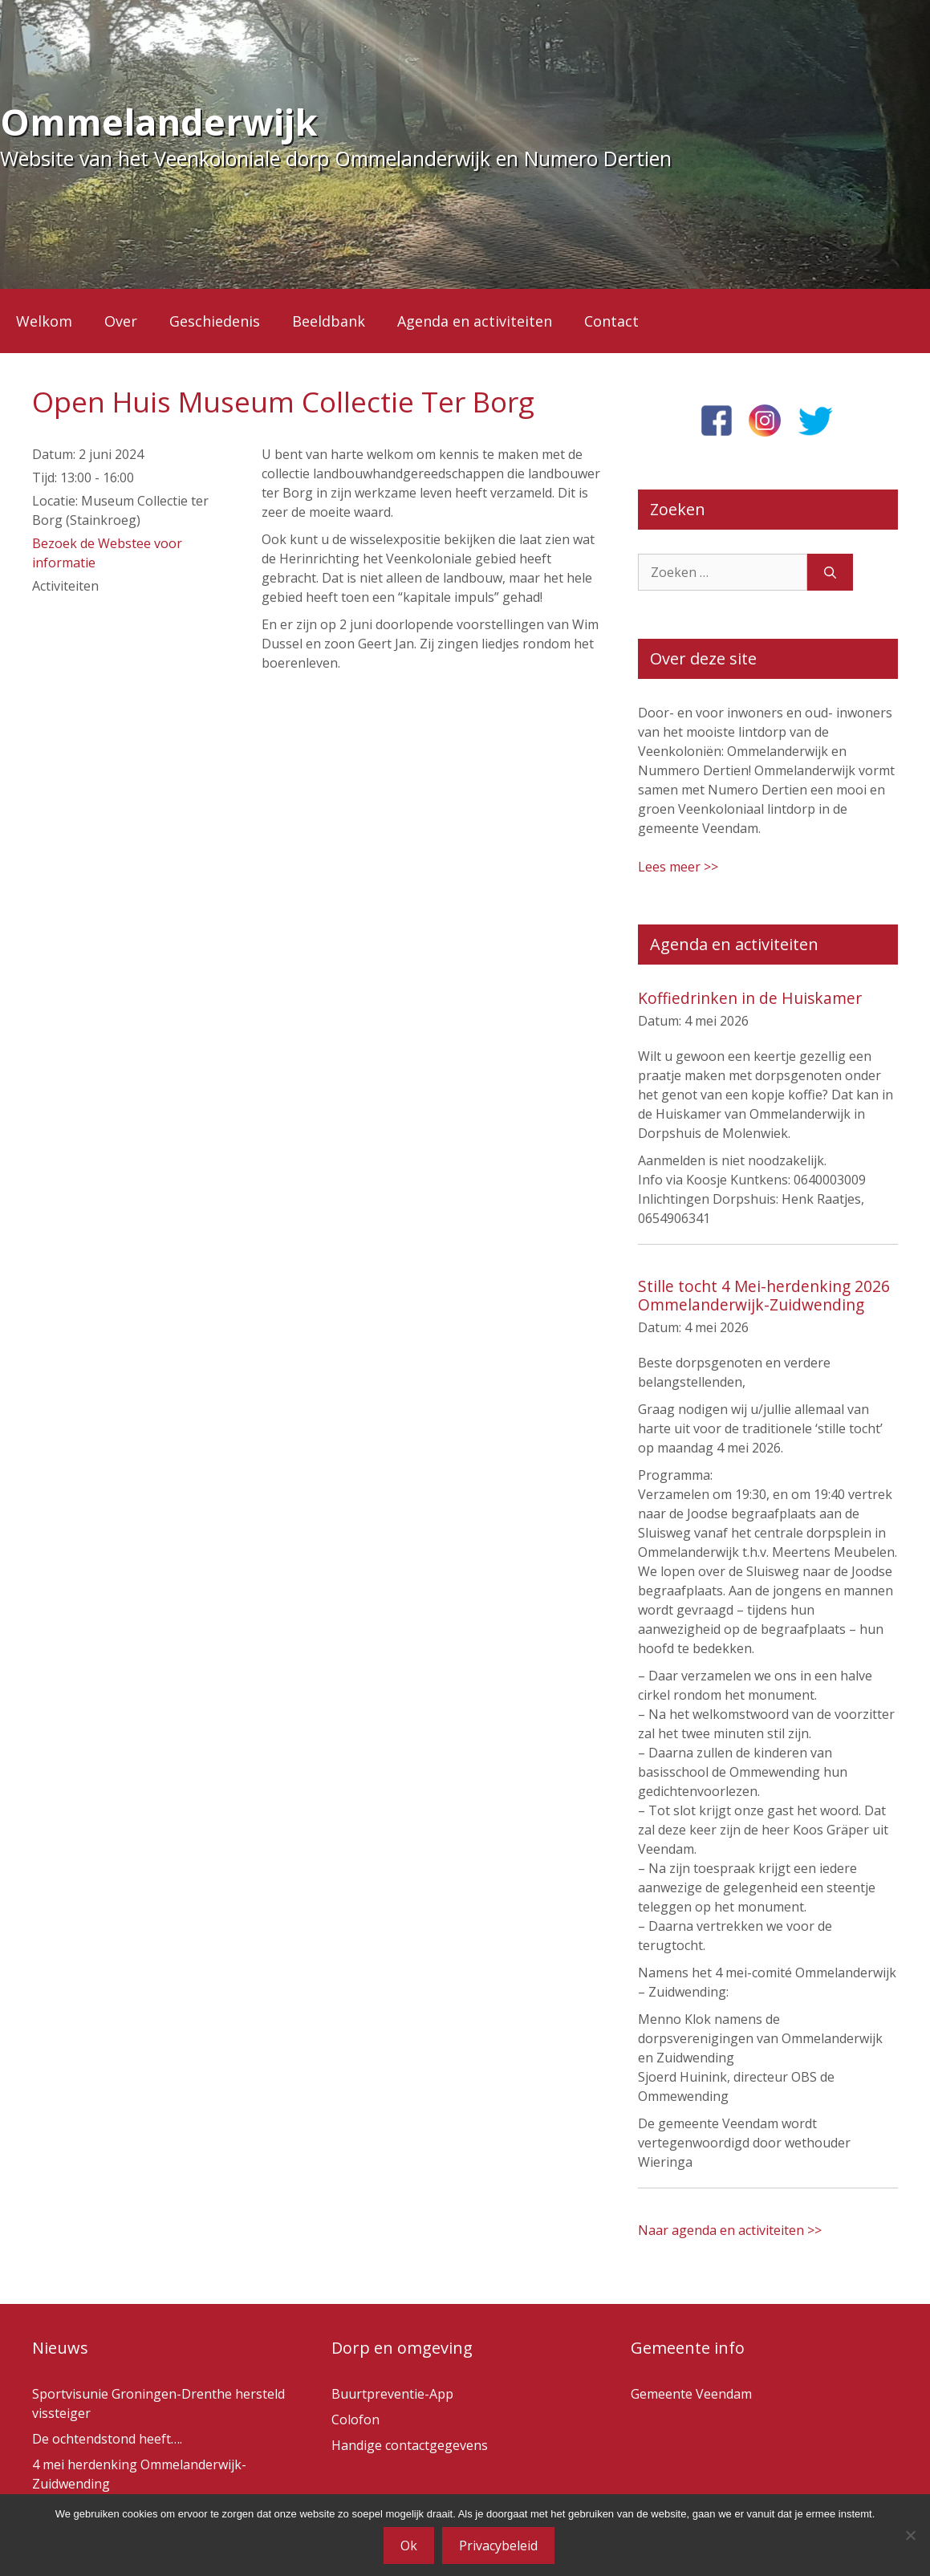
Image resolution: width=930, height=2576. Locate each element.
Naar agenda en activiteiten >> (730, 2230)
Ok (408, 2545)
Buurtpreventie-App (392, 2394)
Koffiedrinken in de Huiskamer (750, 998)
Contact (611, 321)
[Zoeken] (830, 572)
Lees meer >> (678, 867)
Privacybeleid (498, 2545)
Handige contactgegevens (409, 2445)
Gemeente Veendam (691, 2394)
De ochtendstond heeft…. (107, 2439)
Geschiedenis (214, 321)
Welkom (44, 321)
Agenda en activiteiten (474, 321)
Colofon (355, 2419)
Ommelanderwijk (159, 121)
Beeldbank (328, 321)
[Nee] (910, 2535)
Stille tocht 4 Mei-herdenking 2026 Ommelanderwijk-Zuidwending (764, 1295)
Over (120, 321)
